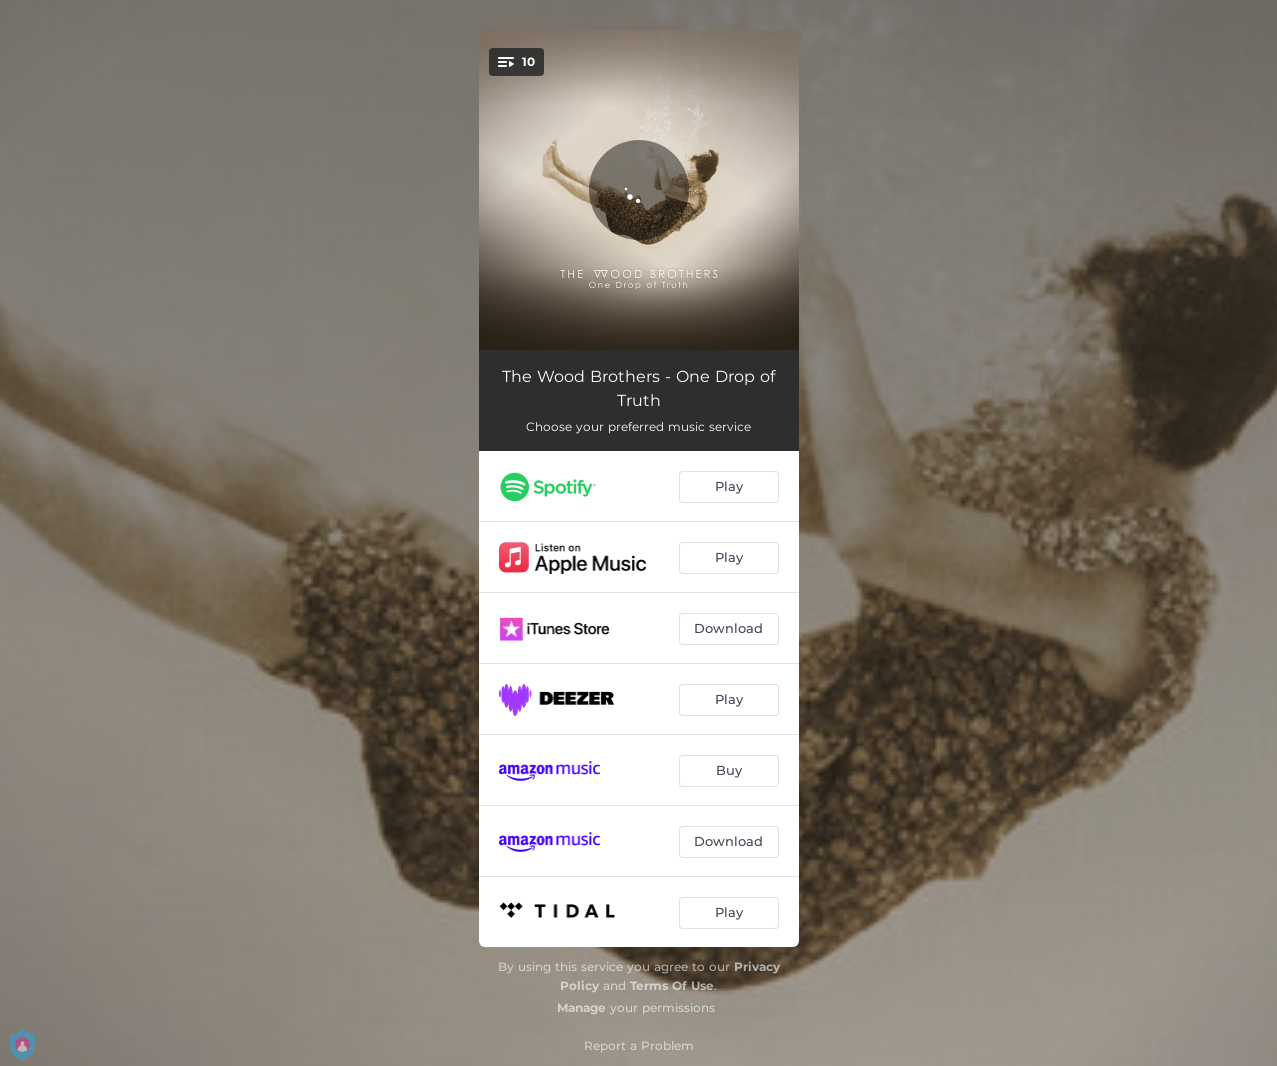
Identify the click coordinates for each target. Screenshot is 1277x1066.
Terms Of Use (672, 985)
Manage (581, 1007)
